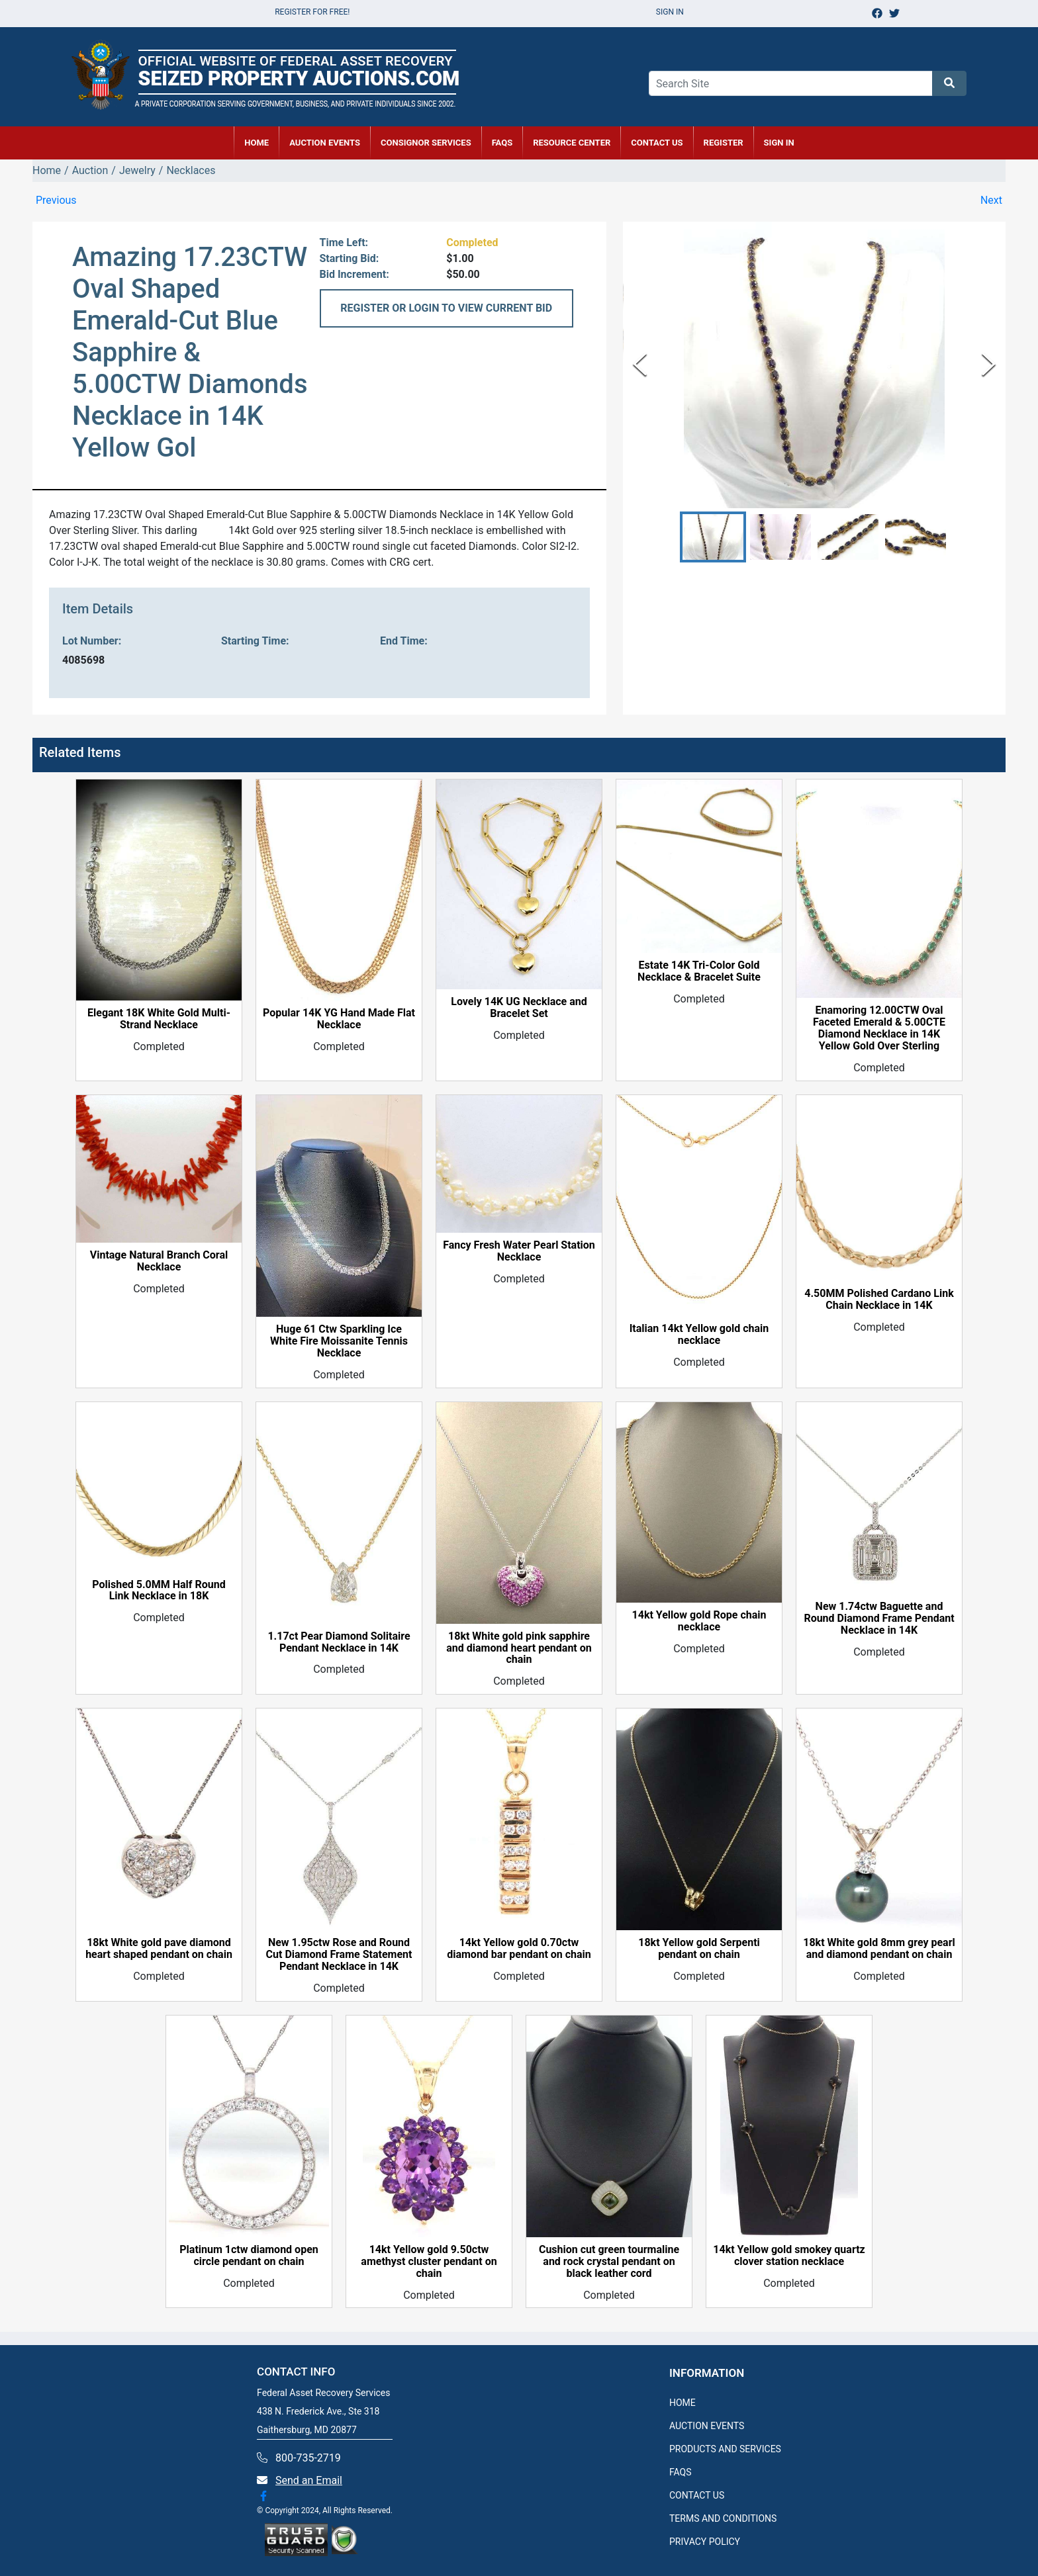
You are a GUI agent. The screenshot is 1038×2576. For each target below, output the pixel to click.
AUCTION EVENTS (324, 143)
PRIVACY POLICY (704, 2541)
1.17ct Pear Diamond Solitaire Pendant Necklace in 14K (338, 1642)
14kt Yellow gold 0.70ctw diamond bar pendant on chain (519, 1949)
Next (991, 200)
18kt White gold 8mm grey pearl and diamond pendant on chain (879, 1949)
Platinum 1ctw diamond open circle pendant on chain (248, 2256)
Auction (90, 170)
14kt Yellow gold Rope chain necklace (699, 1621)
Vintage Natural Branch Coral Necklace (159, 1261)
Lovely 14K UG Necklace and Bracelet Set (519, 1008)
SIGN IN (779, 143)
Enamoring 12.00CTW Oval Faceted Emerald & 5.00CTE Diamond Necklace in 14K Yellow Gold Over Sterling (879, 1028)
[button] (713, 536)
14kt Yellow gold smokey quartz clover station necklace (789, 2256)
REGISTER (723, 143)
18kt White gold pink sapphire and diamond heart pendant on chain (519, 1648)
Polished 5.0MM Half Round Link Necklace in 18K (159, 1591)
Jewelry (137, 170)
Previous (56, 200)
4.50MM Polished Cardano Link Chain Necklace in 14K (878, 1299)
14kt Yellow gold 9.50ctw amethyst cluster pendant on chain (428, 2262)
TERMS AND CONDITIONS (723, 2518)
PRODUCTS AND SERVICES (725, 2449)
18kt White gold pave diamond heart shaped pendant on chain (158, 1949)
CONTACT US (657, 143)
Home (46, 170)
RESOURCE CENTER (571, 143)
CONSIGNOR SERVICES (426, 143)
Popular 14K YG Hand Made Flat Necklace (339, 1019)
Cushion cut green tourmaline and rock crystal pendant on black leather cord (609, 2262)
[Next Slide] (989, 365)
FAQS (680, 2472)
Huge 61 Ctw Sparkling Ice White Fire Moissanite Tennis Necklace (339, 1341)
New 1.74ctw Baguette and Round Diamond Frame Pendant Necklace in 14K (879, 1618)
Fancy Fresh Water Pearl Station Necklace (519, 1251)
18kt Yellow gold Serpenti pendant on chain (699, 1949)
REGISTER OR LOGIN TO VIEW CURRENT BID (446, 308)
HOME (256, 143)
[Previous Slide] (640, 365)
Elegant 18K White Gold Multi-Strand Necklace (158, 1019)
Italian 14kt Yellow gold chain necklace (699, 1335)
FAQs (502, 143)
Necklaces (190, 170)
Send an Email (308, 2480)
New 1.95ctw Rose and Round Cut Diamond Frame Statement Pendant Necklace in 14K (339, 1955)
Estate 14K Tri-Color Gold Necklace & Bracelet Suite (699, 971)
